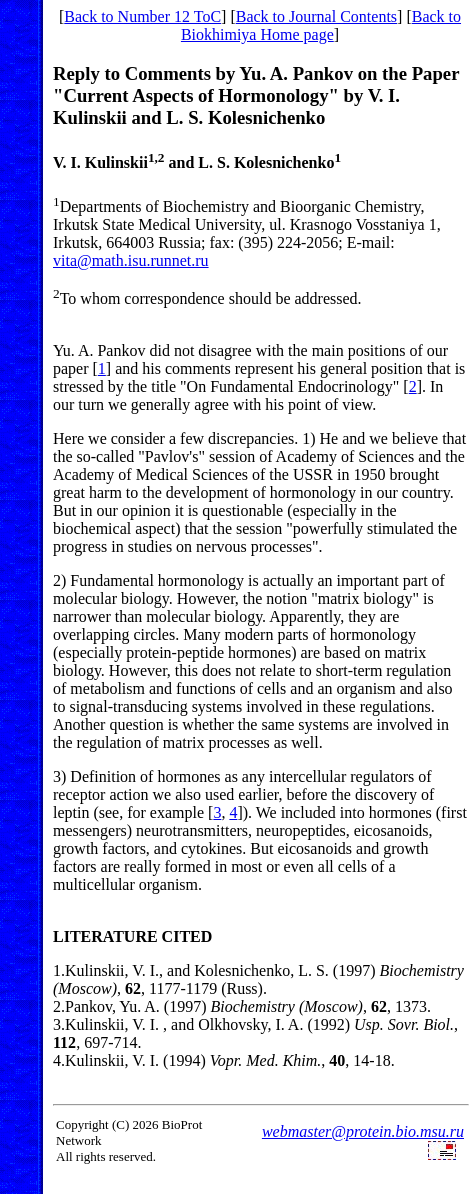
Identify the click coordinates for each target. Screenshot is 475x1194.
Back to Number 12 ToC (142, 16)
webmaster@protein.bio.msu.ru (363, 1131)
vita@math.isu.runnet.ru (131, 260)
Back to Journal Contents (316, 16)
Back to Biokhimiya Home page (321, 25)
